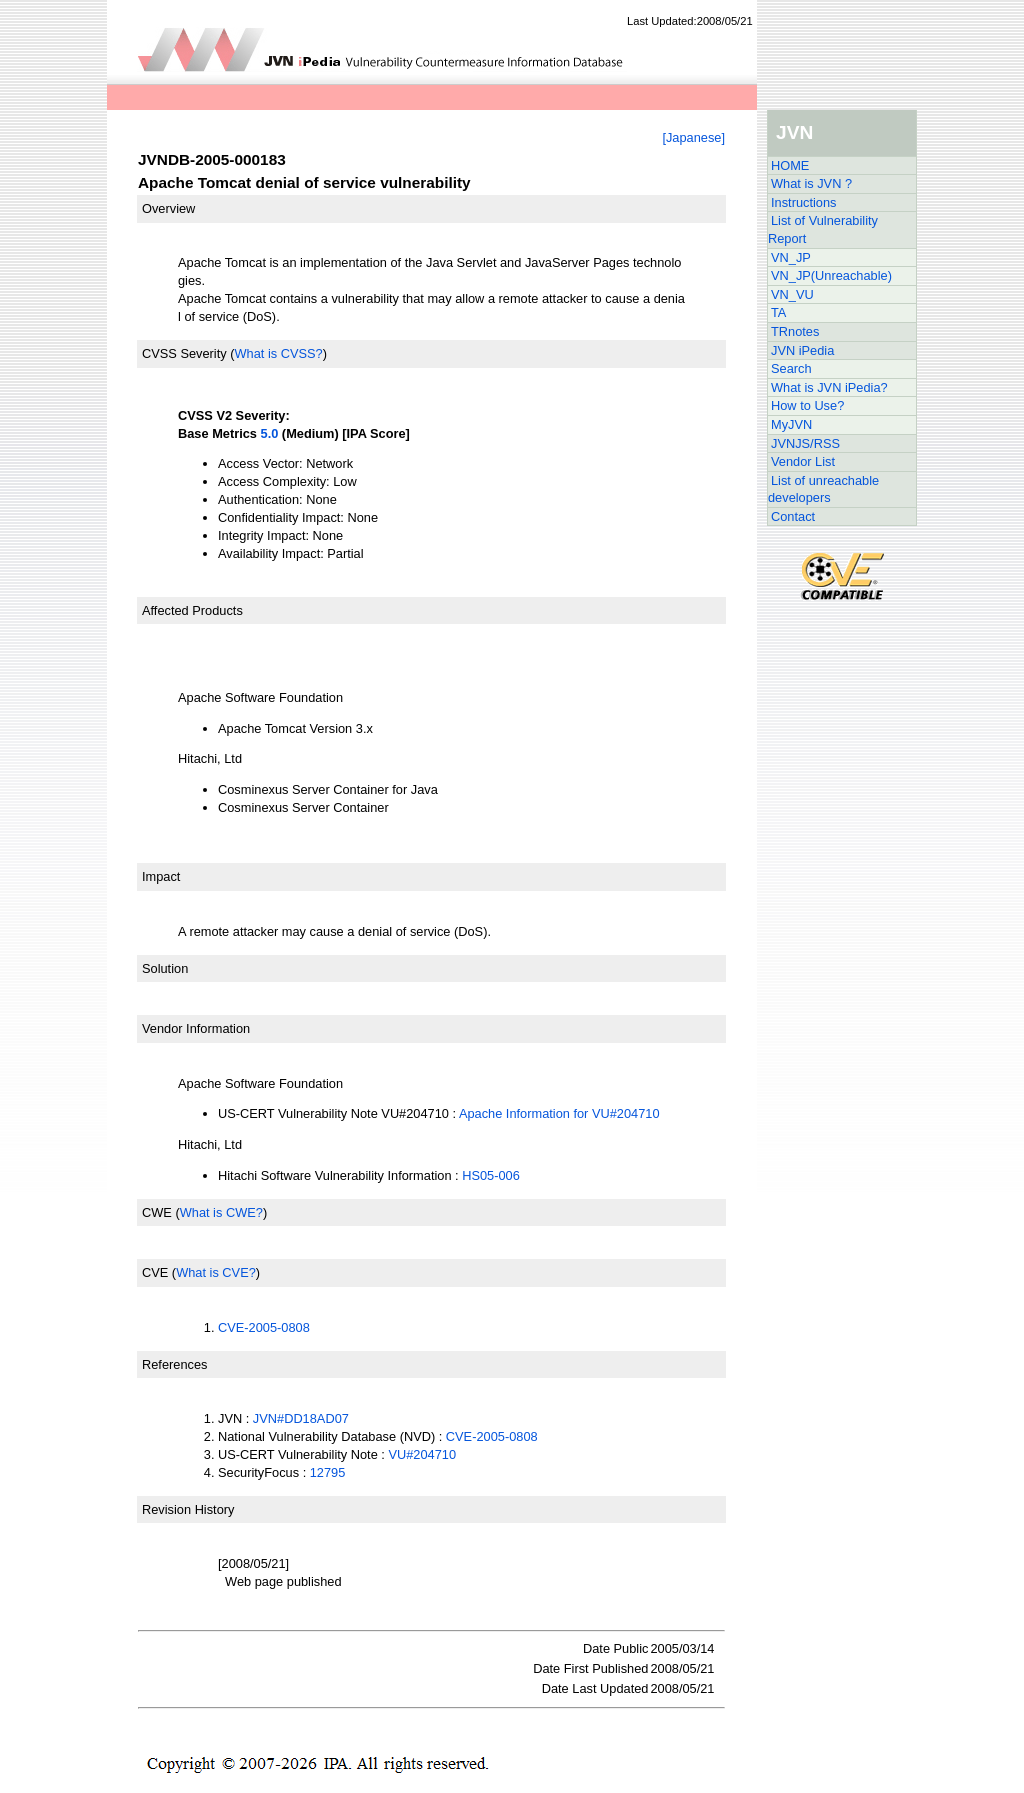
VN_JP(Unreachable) (831, 275)
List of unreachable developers (823, 489)
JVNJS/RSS (805, 443)
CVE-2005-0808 (264, 1327)
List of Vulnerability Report (823, 229)
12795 (328, 1472)
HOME (790, 165)
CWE (157, 1212)
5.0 (270, 433)
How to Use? (807, 405)
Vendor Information (196, 1028)
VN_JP (791, 257)
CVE (155, 1272)
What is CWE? (221, 1212)
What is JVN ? (811, 183)
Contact (793, 516)
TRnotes (795, 331)
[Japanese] (693, 137)
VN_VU (792, 294)
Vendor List (803, 461)
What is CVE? (216, 1272)
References (174, 1364)
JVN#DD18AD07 (301, 1418)
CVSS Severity (184, 353)
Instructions (803, 202)
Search (791, 368)
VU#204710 (422, 1454)
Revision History (188, 1509)
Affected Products (192, 610)
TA (778, 312)
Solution (165, 968)
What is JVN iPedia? (829, 387)
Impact (161, 876)
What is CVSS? (278, 353)
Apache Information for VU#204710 (559, 1113)
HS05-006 (491, 1175)
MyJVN (791, 424)
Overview (168, 208)
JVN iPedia (802, 350)
